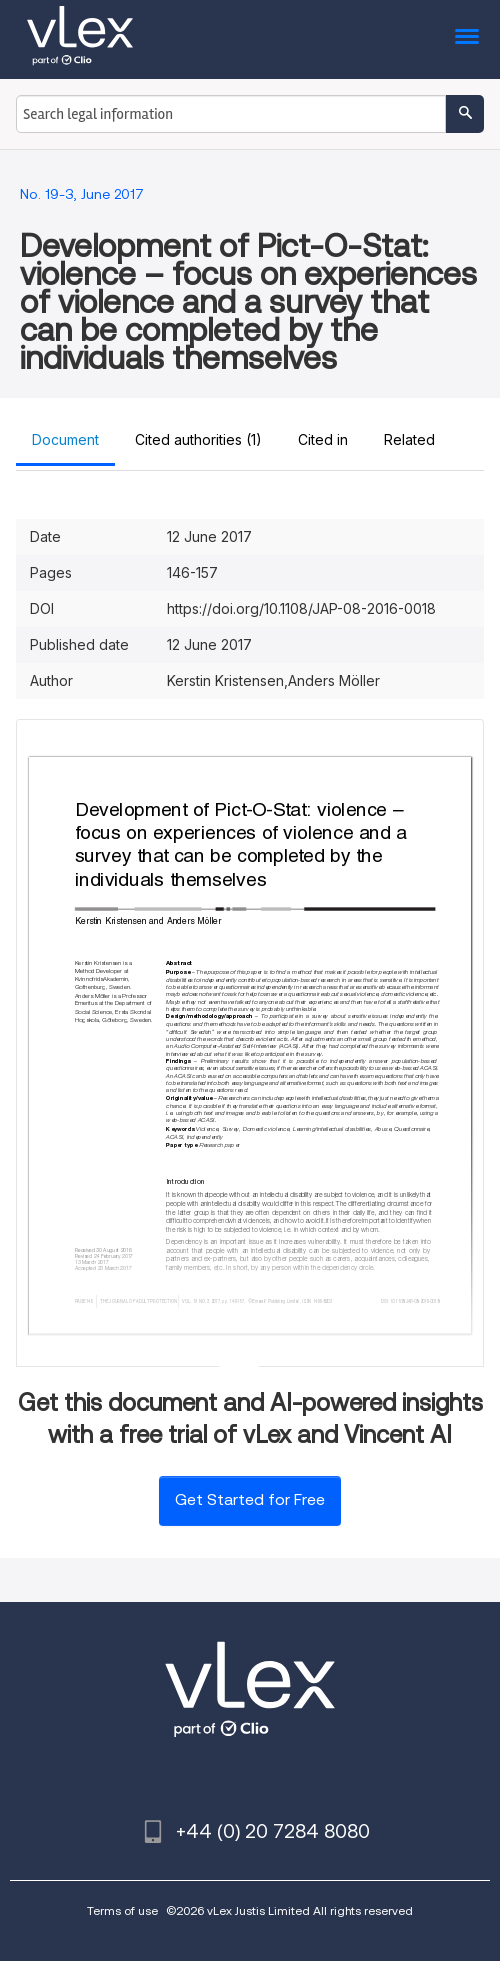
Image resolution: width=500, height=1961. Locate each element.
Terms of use (122, 1910)
